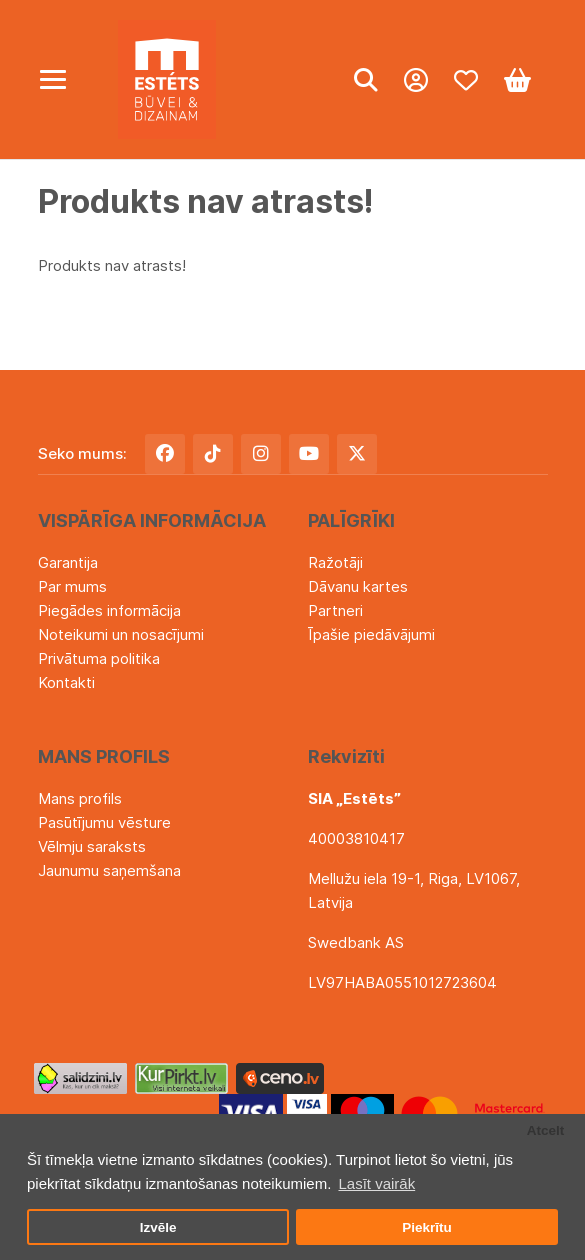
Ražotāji (335, 562)
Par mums (72, 586)
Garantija (68, 562)
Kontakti (66, 682)
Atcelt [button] (546, 1130)
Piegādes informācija (109, 610)
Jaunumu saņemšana (109, 870)
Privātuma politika (99, 658)
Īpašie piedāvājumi (371, 634)
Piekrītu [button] (427, 1227)
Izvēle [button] (158, 1227)
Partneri (335, 610)
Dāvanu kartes (358, 586)
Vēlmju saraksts (92, 846)
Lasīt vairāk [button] (376, 1183)
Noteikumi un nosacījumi (121, 634)
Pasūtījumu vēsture (104, 822)
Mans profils (80, 798)
